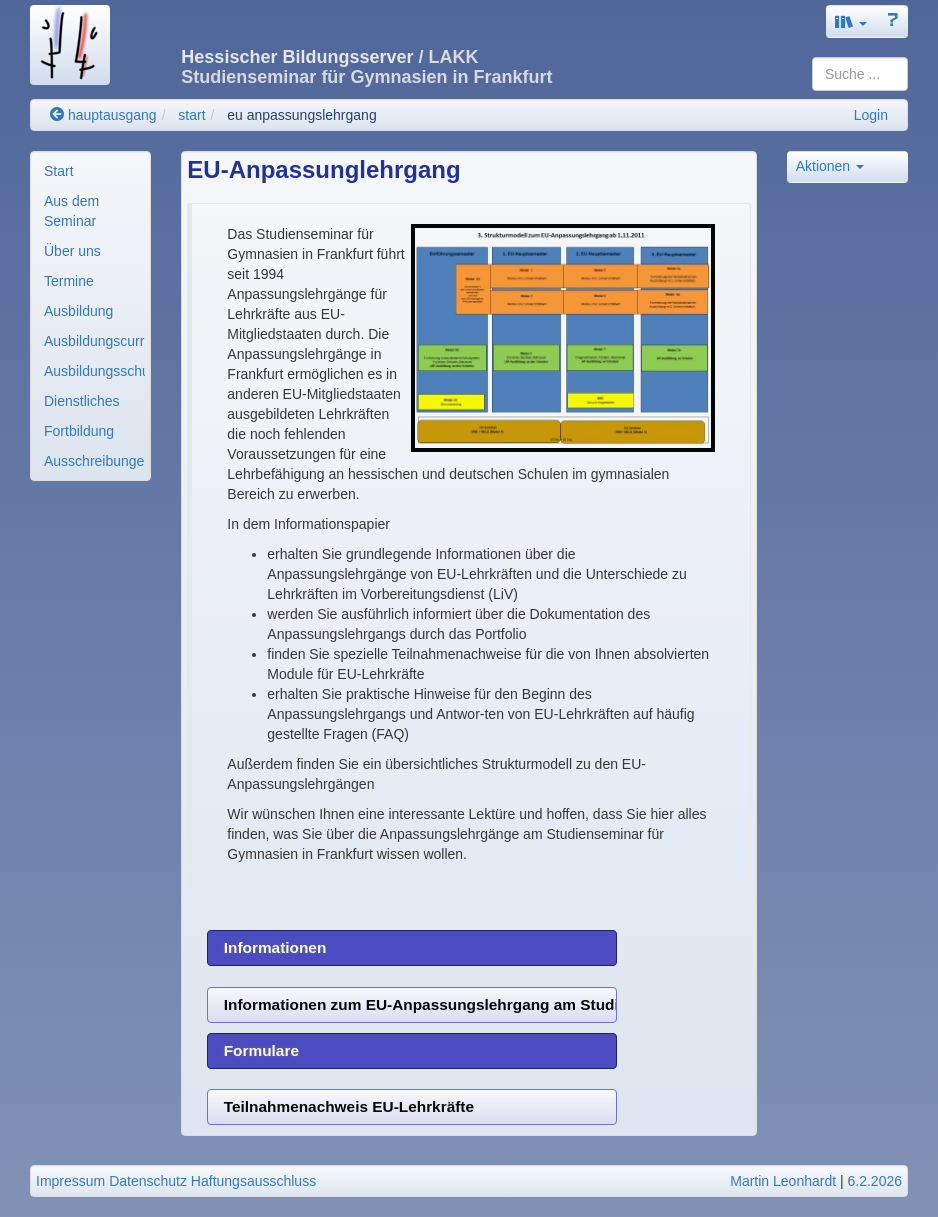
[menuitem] (90, 171)
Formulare (261, 1050)
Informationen (275, 947)
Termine (69, 281)
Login (871, 115)
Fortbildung (79, 431)
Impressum (70, 1181)
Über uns (72, 251)
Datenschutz (148, 1181)
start (191, 115)
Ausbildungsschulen (94, 371)
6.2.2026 (875, 1181)
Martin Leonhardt (783, 1181)
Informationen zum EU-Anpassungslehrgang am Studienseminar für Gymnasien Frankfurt (421, 1004)
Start (59, 171)
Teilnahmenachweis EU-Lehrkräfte (349, 1106)
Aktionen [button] (830, 166)
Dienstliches (81, 401)
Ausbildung (78, 311)
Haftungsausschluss (253, 1181)
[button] (851, 21)
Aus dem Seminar (71, 211)
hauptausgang (103, 115)
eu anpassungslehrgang (301, 115)
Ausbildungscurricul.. (94, 341)
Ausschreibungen (94, 461)
